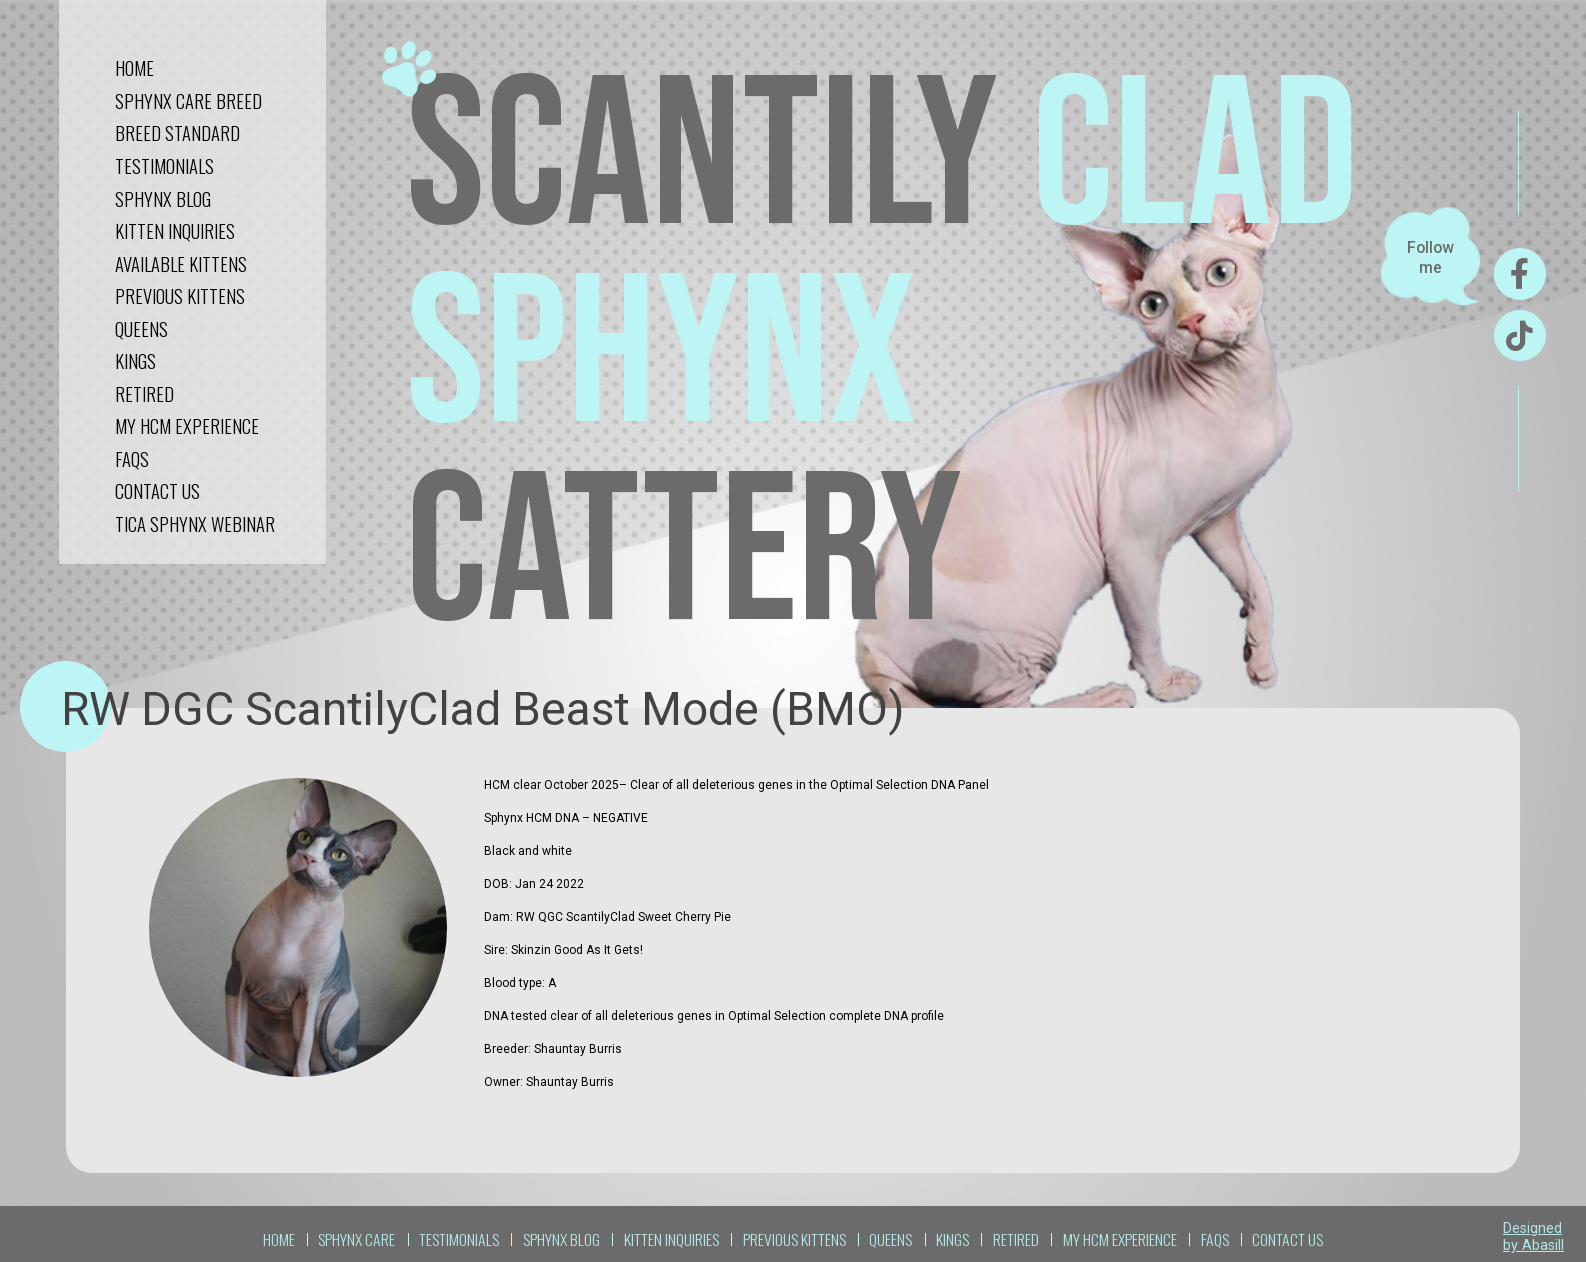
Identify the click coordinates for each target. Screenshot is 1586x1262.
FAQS (132, 458)
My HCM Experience (187, 425)
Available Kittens (181, 263)
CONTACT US (157, 490)
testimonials (164, 165)
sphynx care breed (188, 100)
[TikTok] (1520, 336)
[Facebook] (1520, 274)
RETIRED (144, 393)
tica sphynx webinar (195, 523)
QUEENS (141, 328)
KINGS (135, 360)
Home (134, 67)
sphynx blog (163, 198)
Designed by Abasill (1533, 1236)
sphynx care (356, 1239)
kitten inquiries (175, 230)
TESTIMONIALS (459, 1239)
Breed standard (177, 132)
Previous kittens (180, 295)
